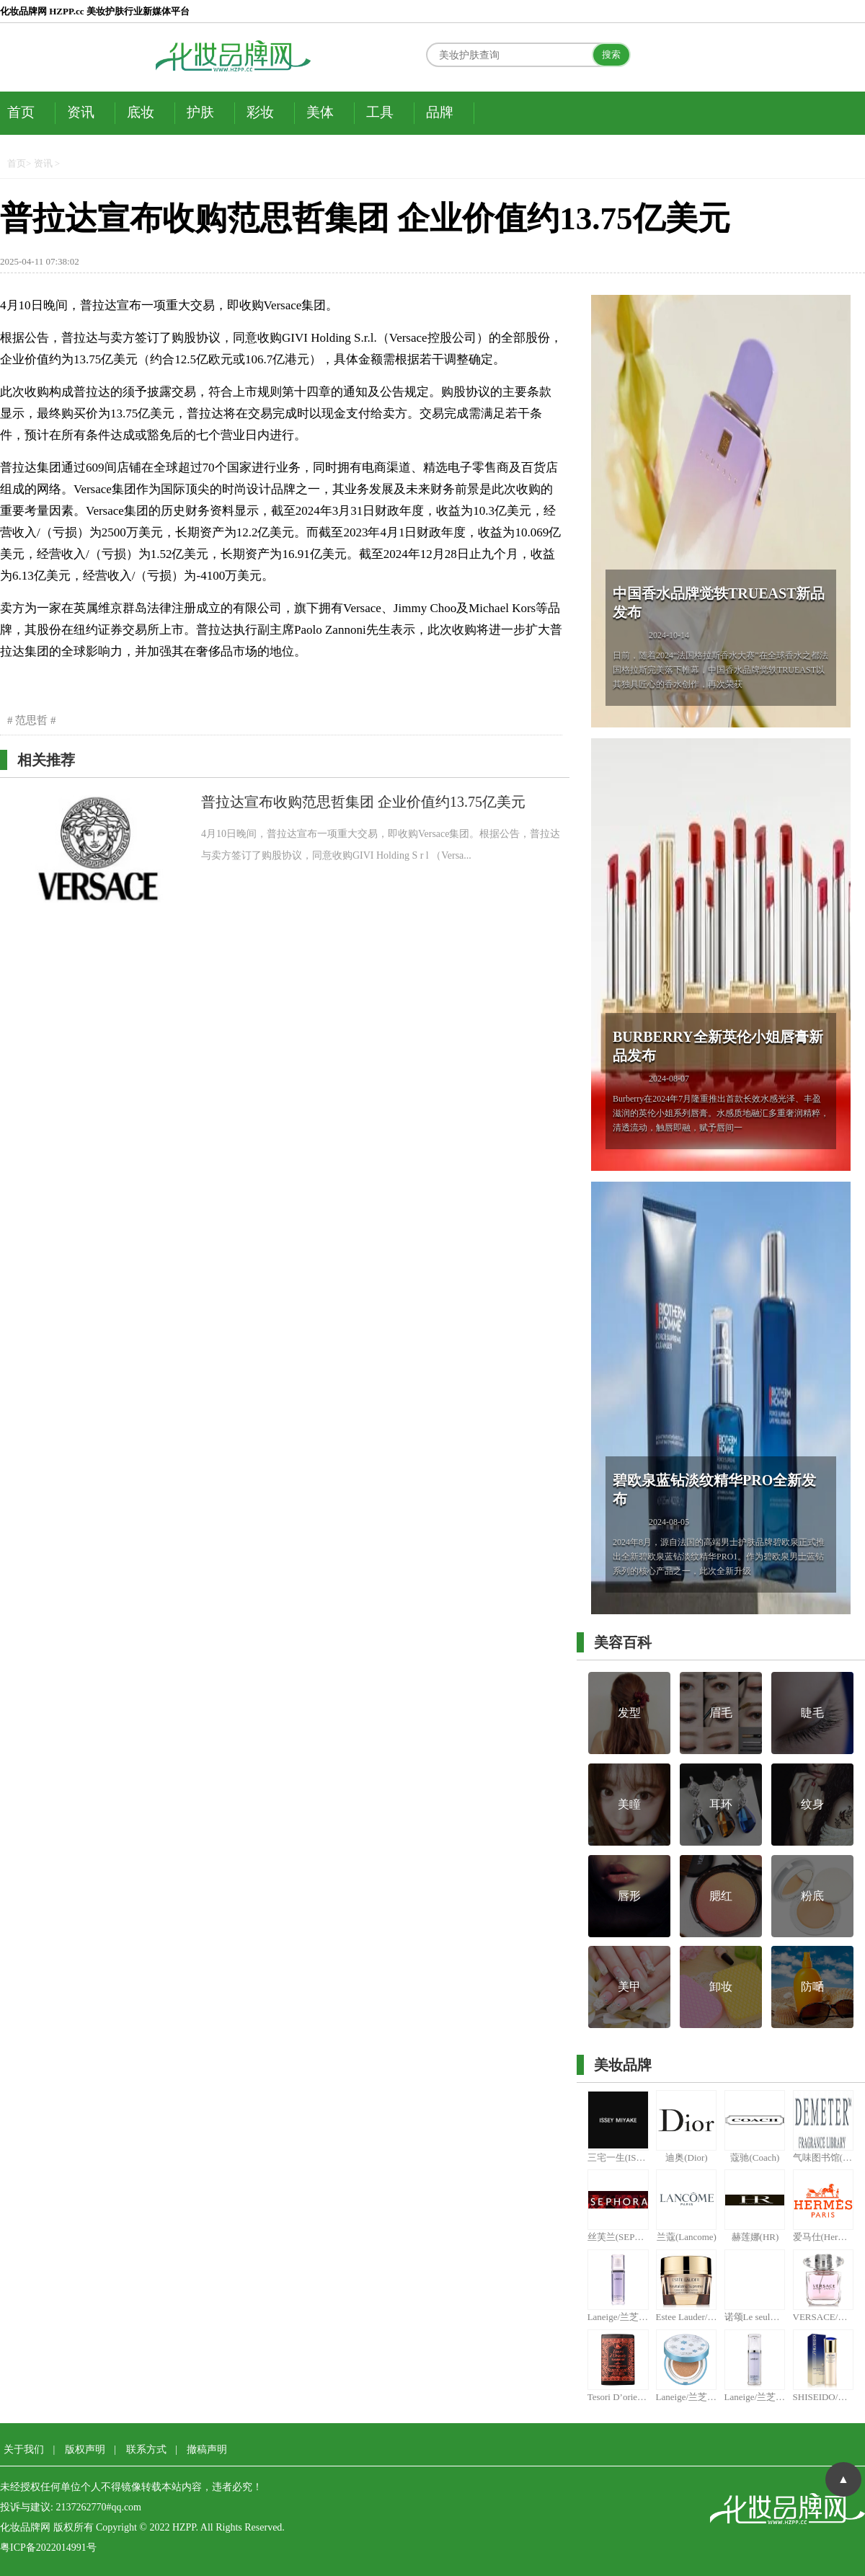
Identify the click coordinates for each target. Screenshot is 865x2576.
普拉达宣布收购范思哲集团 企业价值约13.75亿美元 (363, 802)
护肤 (200, 112)
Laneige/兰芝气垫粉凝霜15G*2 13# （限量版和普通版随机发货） (687, 2396)
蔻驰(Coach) (754, 2157)
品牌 (439, 112)
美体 (320, 112)
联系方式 (146, 2449)
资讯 (80, 112)
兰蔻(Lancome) (687, 2236)
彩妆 (260, 112)
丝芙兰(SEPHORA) (618, 2236)
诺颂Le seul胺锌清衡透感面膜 (755, 2316)
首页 (21, 112)
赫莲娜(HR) (755, 2236)
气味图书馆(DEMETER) (824, 2157)
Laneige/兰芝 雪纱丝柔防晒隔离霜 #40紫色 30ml (618, 2316)
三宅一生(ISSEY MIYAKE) (618, 2157)
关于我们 (24, 2449)
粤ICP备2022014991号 (48, 2547)
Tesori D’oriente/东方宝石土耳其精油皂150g (618, 2396)
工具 (380, 112)
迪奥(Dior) (686, 2157)
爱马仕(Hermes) (824, 2236)
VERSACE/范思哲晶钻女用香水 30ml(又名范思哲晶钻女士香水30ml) (824, 2316)
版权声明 (85, 2449)
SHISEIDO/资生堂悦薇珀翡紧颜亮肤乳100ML (824, 2396)
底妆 (140, 112)
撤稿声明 (207, 2449)
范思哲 (32, 720)
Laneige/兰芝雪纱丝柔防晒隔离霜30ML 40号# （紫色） (755, 2396)
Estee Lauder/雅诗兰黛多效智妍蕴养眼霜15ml (687, 2316)
